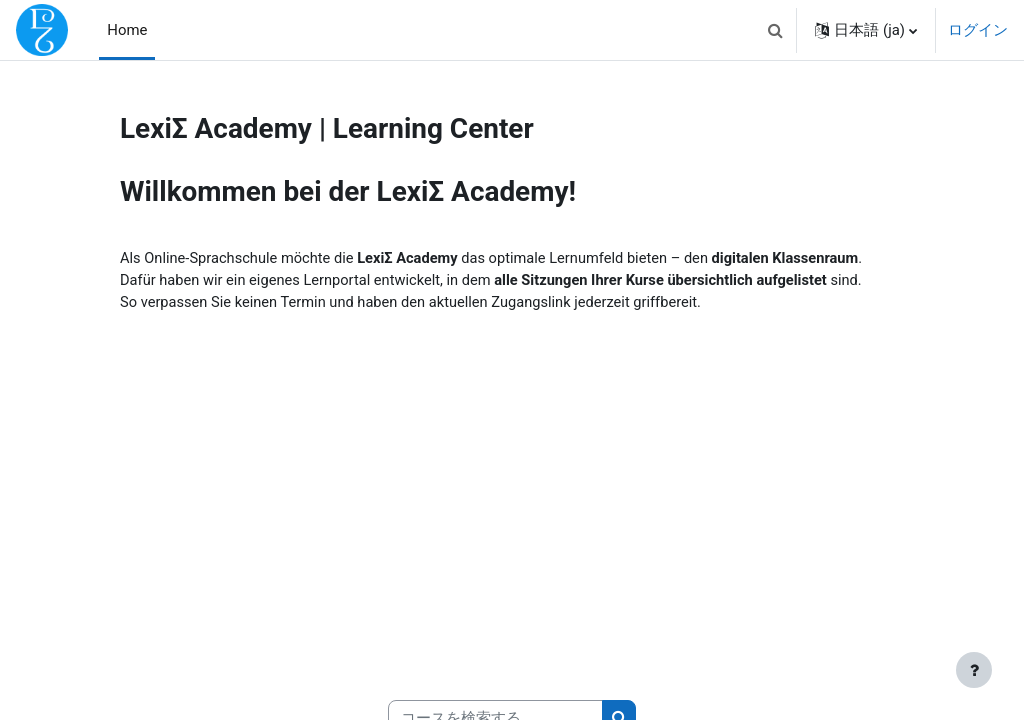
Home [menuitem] (127, 30)
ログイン (978, 30)
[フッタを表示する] (974, 670)
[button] (775, 30)
